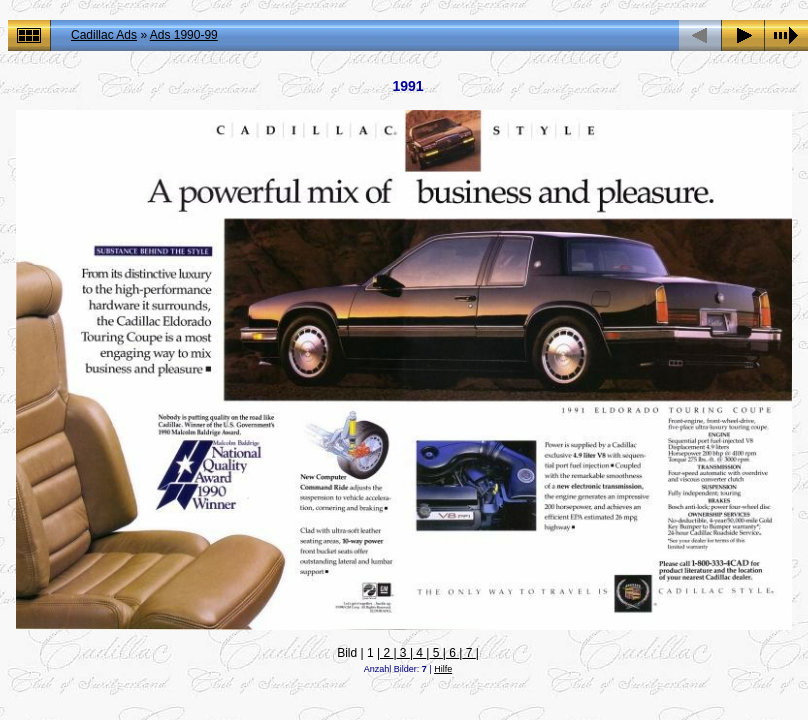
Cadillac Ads (104, 35)
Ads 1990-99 (184, 35)
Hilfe (443, 669)
